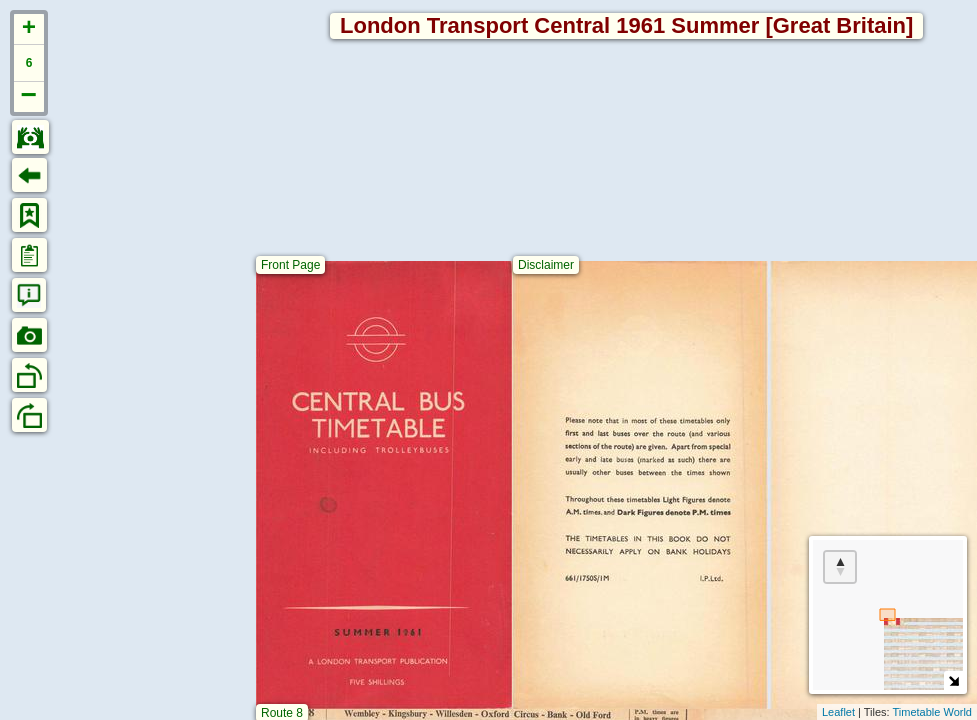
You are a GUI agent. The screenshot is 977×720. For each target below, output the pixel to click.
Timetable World (932, 712)
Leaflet (838, 712)
